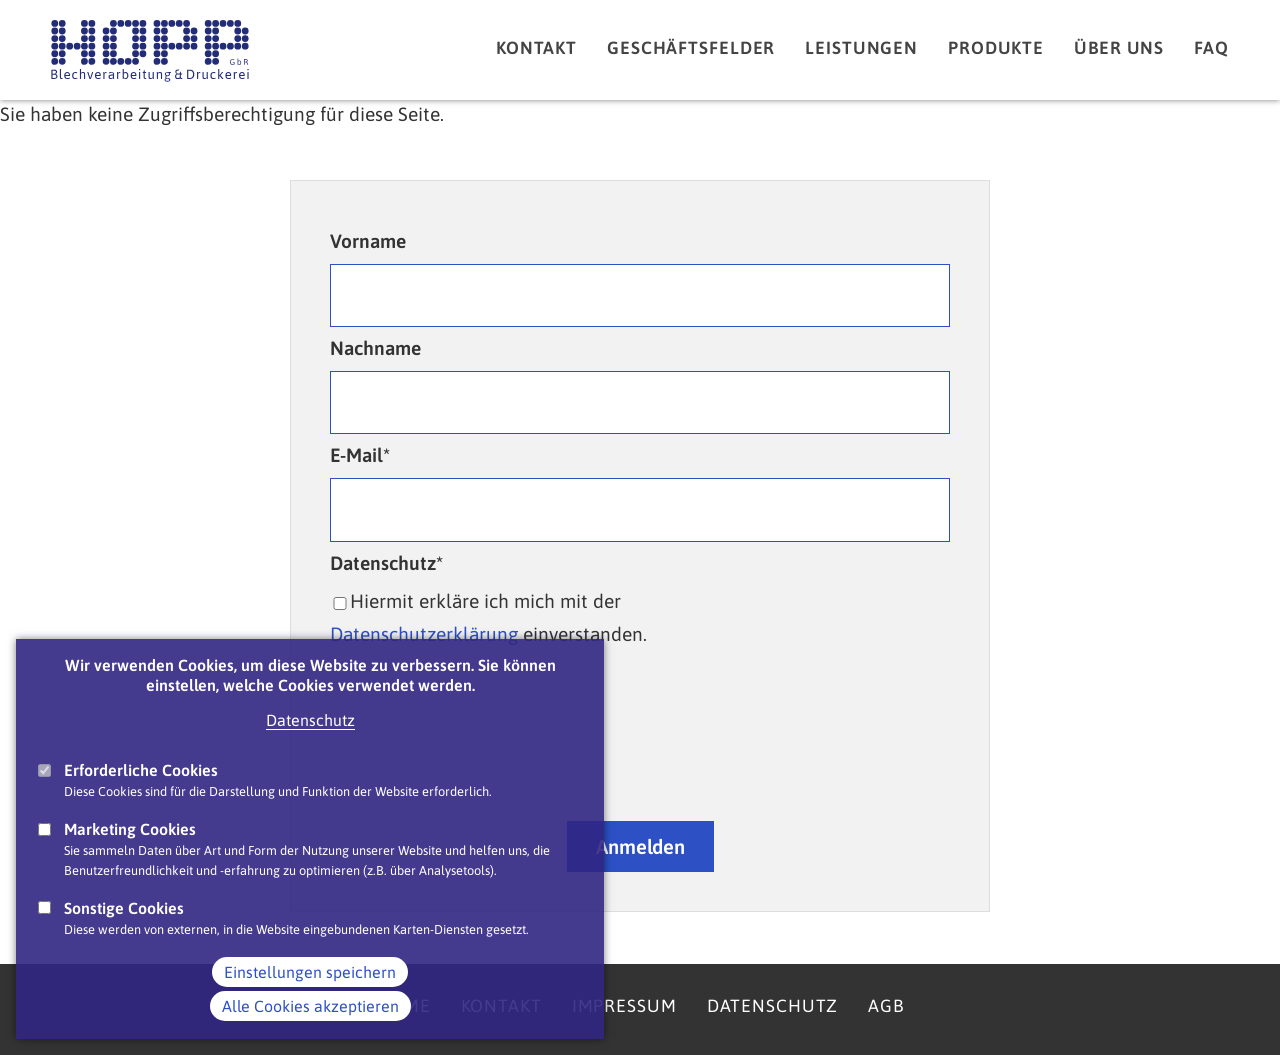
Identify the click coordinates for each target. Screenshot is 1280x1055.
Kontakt (536, 48)
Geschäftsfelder (691, 48)
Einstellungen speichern (310, 972)
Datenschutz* (386, 563)
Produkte (996, 48)
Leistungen (861, 48)
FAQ (1211, 48)
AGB (886, 1006)
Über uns (1119, 48)
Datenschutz (310, 720)
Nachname (375, 348)
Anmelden (640, 846)
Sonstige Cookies (124, 908)
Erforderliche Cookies (141, 770)
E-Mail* (360, 455)
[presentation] (640, 748)
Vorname (368, 241)
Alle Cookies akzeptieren (310, 1006)
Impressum (624, 1006)
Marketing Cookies (130, 829)
